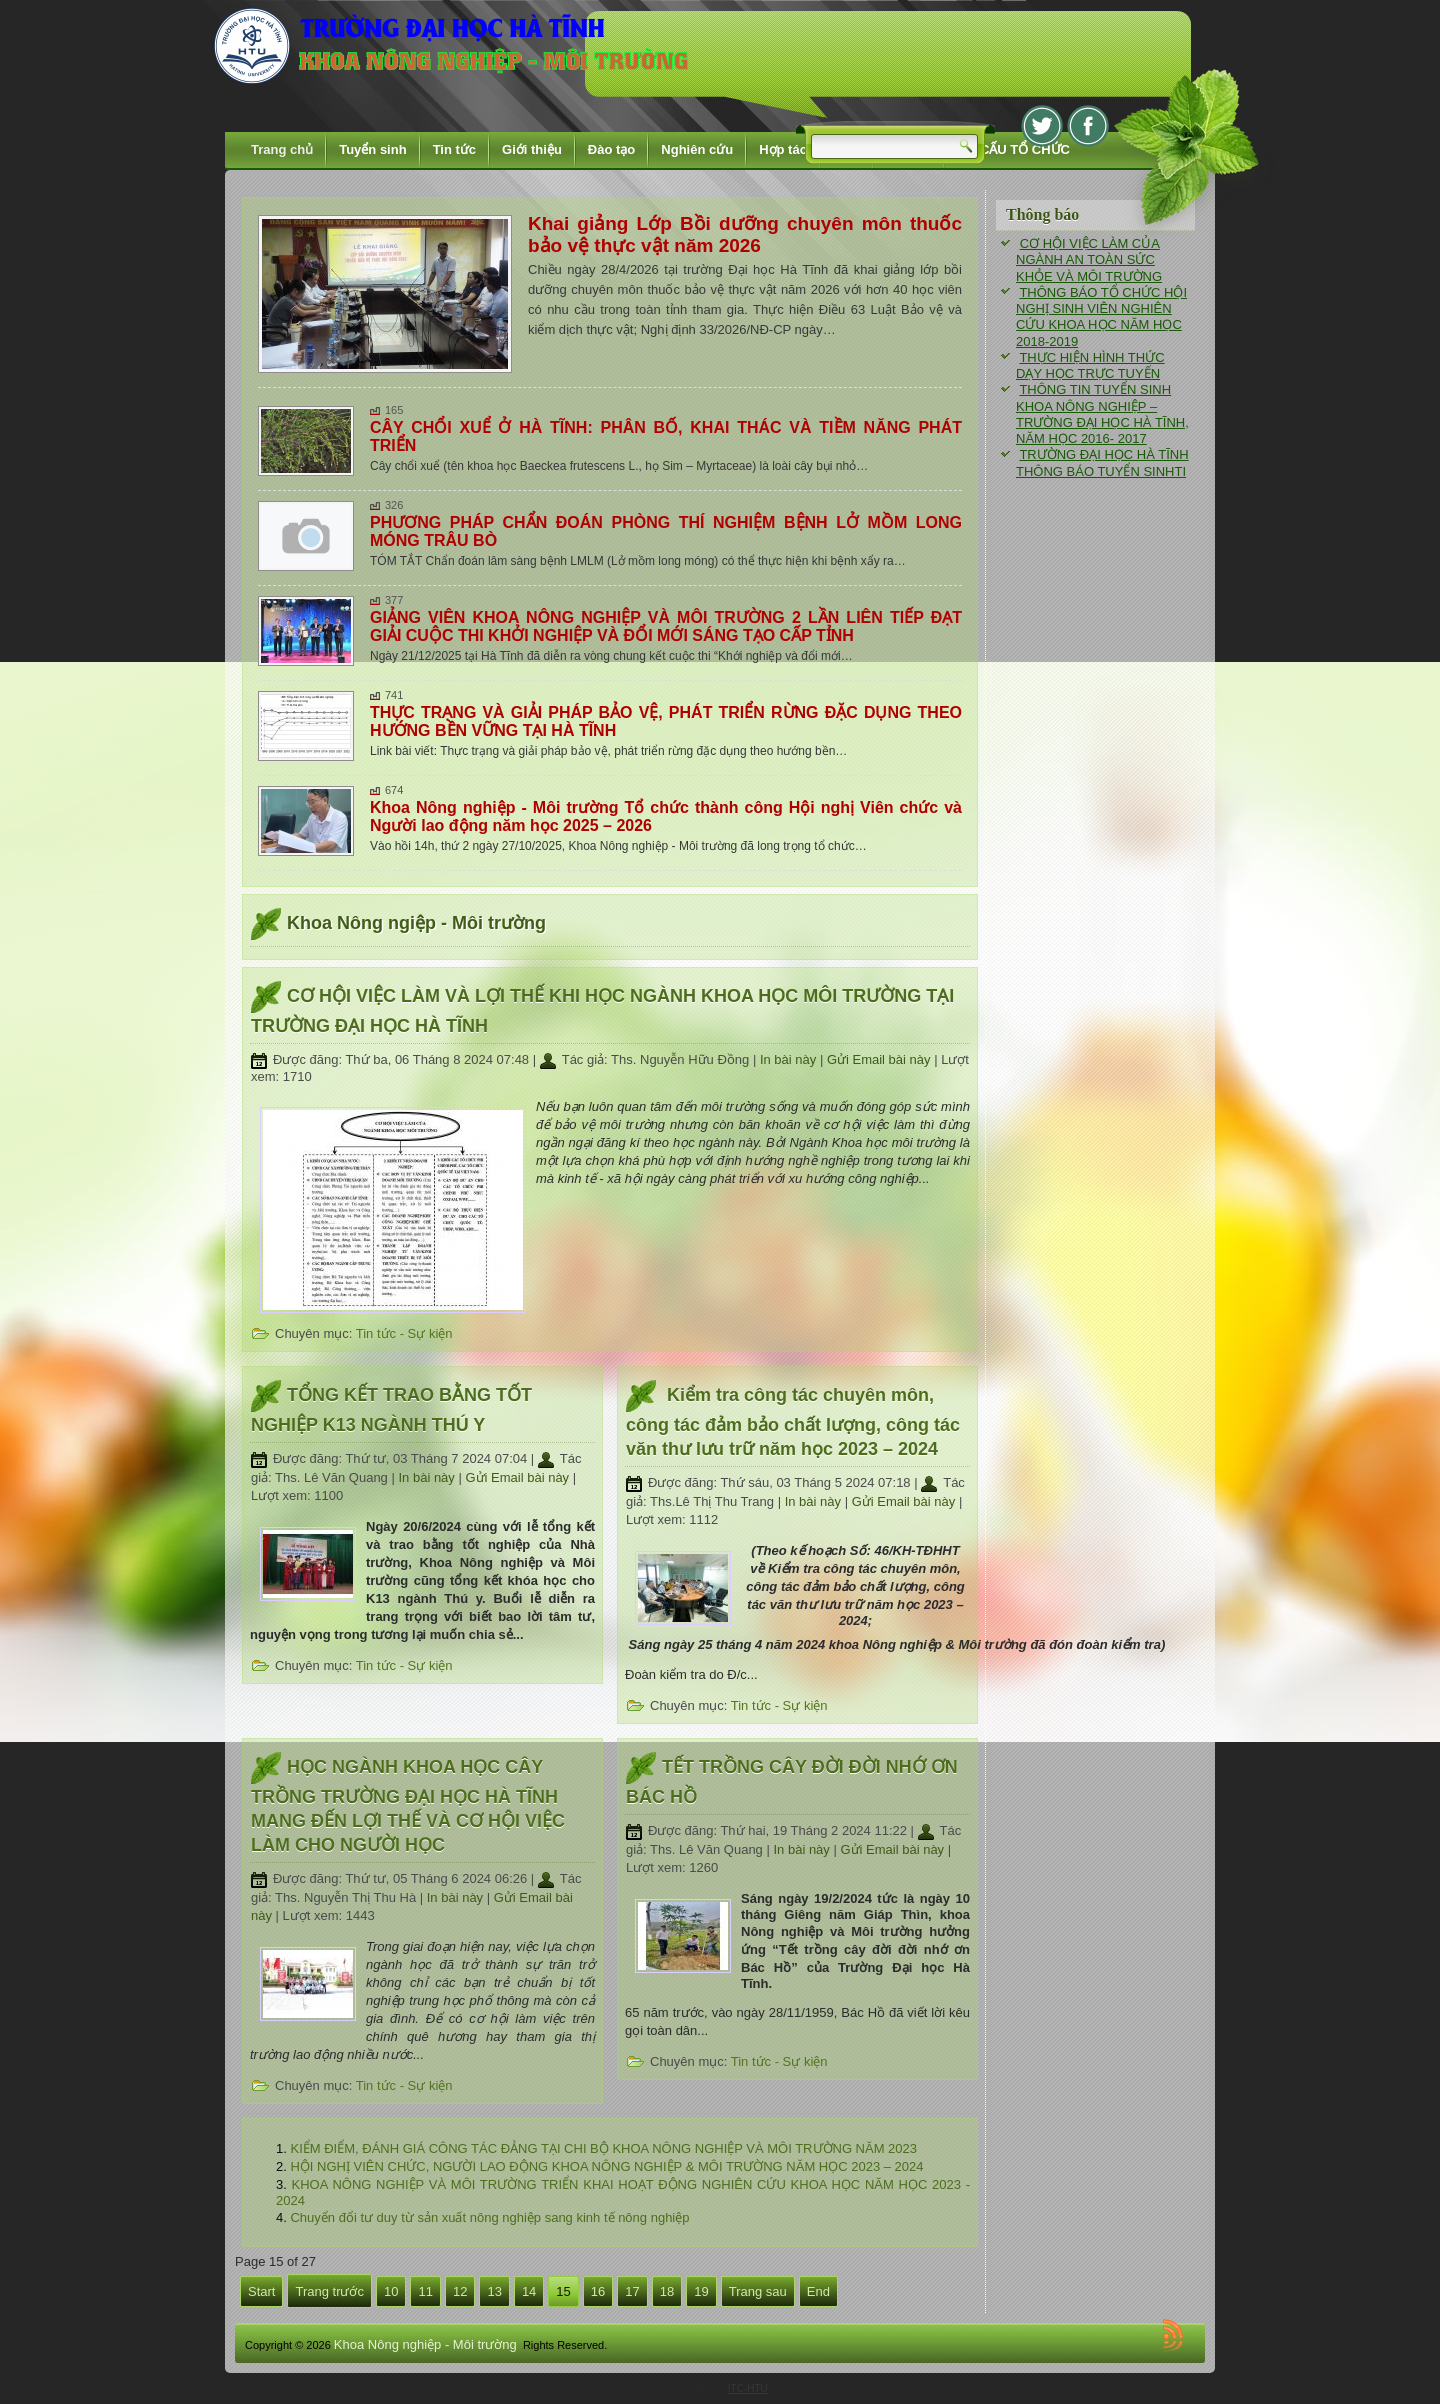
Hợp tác (783, 149)
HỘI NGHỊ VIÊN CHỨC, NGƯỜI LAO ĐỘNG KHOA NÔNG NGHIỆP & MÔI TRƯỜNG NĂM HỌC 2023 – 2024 (606, 2166)
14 (529, 2291)
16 (598, 2291)
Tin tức (454, 149)
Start (261, 2291)
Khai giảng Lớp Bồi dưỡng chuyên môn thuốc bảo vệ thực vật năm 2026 (745, 234)
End (818, 2291)
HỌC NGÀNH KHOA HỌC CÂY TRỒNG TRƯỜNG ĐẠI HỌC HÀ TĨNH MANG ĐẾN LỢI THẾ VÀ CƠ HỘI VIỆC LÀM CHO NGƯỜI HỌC (408, 1806)
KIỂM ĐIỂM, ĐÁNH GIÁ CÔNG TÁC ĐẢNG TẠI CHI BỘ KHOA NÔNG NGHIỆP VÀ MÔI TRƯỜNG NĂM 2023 (603, 2148)
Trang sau (758, 2291)
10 (391, 2291)
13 (494, 2291)
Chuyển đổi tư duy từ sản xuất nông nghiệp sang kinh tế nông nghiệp (489, 2217)
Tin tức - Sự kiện (404, 1333)
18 (667, 2291)
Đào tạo (611, 149)
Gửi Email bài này (880, 1059)
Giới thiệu (532, 149)
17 (632, 2291)
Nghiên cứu (697, 149)
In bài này (790, 1059)
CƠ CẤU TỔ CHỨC (1013, 149)
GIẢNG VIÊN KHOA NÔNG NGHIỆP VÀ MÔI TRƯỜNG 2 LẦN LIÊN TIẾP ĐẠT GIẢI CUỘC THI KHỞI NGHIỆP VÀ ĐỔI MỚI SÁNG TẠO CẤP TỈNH (666, 626)
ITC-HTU (748, 2388)
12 (460, 2291)
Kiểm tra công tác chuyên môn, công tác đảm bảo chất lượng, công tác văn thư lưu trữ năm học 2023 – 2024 (793, 1422)
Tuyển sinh (372, 149)
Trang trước (329, 2291)
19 (701, 2291)
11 (425, 2291)
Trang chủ (282, 149)
